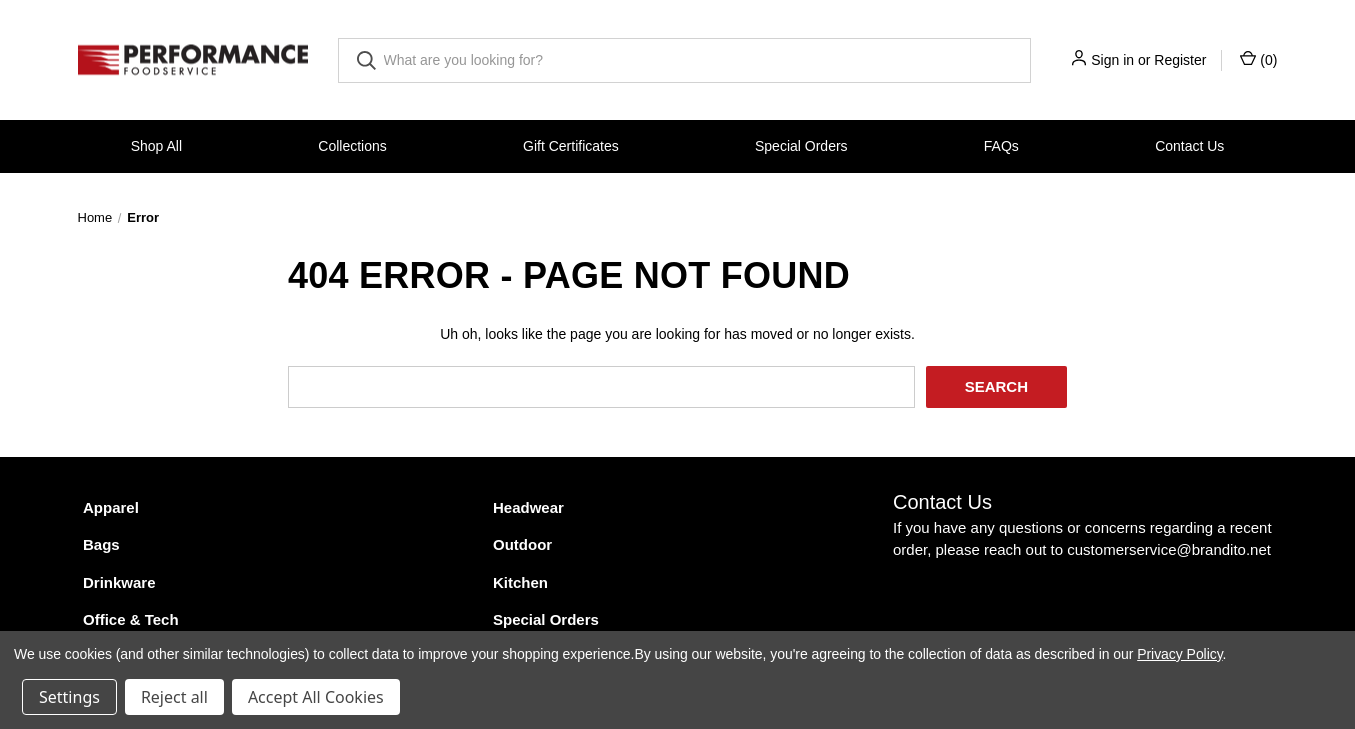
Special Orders (801, 146)
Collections (352, 146)
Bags (101, 544)
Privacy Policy (1179, 654)
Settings (69, 697)
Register (1180, 60)
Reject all (174, 697)
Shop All (156, 146)
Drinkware (119, 582)
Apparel (111, 507)
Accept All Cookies (316, 697)
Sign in (1112, 60)
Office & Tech (131, 619)
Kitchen (520, 582)
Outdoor (522, 544)
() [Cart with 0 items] (1258, 59)
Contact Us (1189, 146)
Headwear (528, 507)
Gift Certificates (571, 146)
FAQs (1001, 146)
